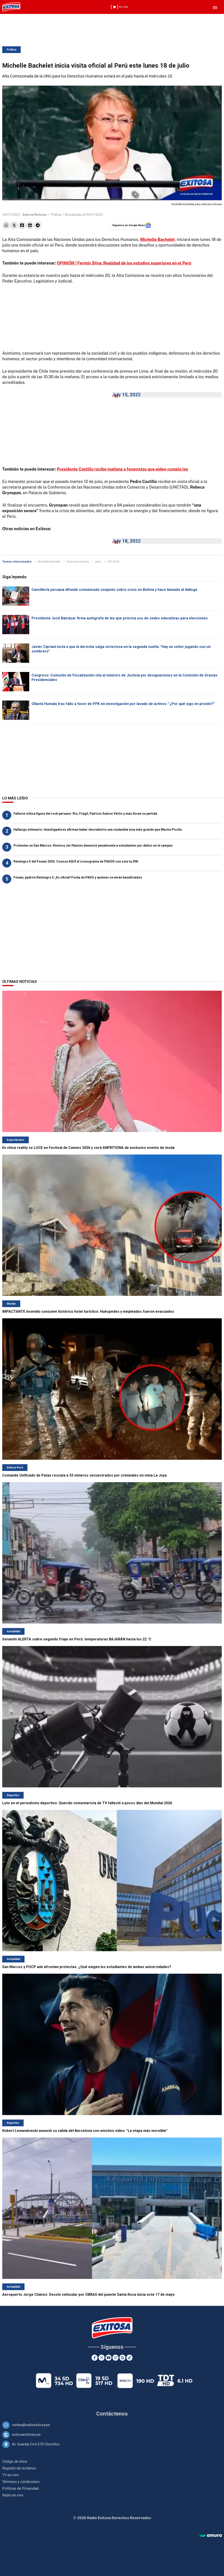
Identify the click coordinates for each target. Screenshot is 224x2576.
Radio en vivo (12, 2495)
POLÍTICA (113, 561)
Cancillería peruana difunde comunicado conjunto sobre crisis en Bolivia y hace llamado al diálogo (114, 589)
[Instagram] (115, 2358)
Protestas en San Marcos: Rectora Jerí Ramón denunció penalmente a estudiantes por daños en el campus (93, 845)
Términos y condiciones (21, 2482)
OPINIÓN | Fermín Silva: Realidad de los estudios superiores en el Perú (124, 263)
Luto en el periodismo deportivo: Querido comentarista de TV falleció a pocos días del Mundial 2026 (87, 1803)
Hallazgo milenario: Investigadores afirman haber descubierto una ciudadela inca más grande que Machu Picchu (97, 829)
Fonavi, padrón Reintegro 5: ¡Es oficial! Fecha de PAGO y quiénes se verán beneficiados (77, 877)
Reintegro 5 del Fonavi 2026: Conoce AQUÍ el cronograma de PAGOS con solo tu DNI (75, 861)
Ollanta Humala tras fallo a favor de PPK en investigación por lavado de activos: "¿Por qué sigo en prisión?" (123, 704)
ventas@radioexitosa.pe (31, 2425)
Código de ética (14, 2461)
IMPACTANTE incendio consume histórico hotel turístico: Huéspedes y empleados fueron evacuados (88, 1311)
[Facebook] (95, 2358)
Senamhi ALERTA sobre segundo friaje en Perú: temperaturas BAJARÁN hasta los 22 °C (76, 1639)
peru (98, 561)
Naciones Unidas (78, 561)
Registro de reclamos (19, 2468)
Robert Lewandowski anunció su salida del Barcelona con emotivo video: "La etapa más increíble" (85, 2131)
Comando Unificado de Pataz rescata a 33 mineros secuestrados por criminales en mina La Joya (84, 1475)
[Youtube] (108, 2358)
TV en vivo (10, 2475)
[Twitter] (102, 2358)
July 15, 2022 (126, 394)
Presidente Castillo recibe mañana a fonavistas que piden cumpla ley (122, 469)
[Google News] (122, 2358)
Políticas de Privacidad (20, 2488)
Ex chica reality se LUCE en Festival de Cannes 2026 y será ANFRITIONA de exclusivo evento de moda (88, 1148)
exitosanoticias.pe (26, 2434)
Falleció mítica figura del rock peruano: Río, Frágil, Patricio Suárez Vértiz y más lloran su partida (85, 813)
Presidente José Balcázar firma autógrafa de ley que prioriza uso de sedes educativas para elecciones (119, 618)
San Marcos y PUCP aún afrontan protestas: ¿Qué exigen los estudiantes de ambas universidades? (86, 1967)
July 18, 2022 (126, 541)
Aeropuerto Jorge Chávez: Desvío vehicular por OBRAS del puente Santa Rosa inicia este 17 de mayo (88, 2294)
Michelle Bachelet (49, 561)
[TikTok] (129, 2358)
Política (11, 49)
